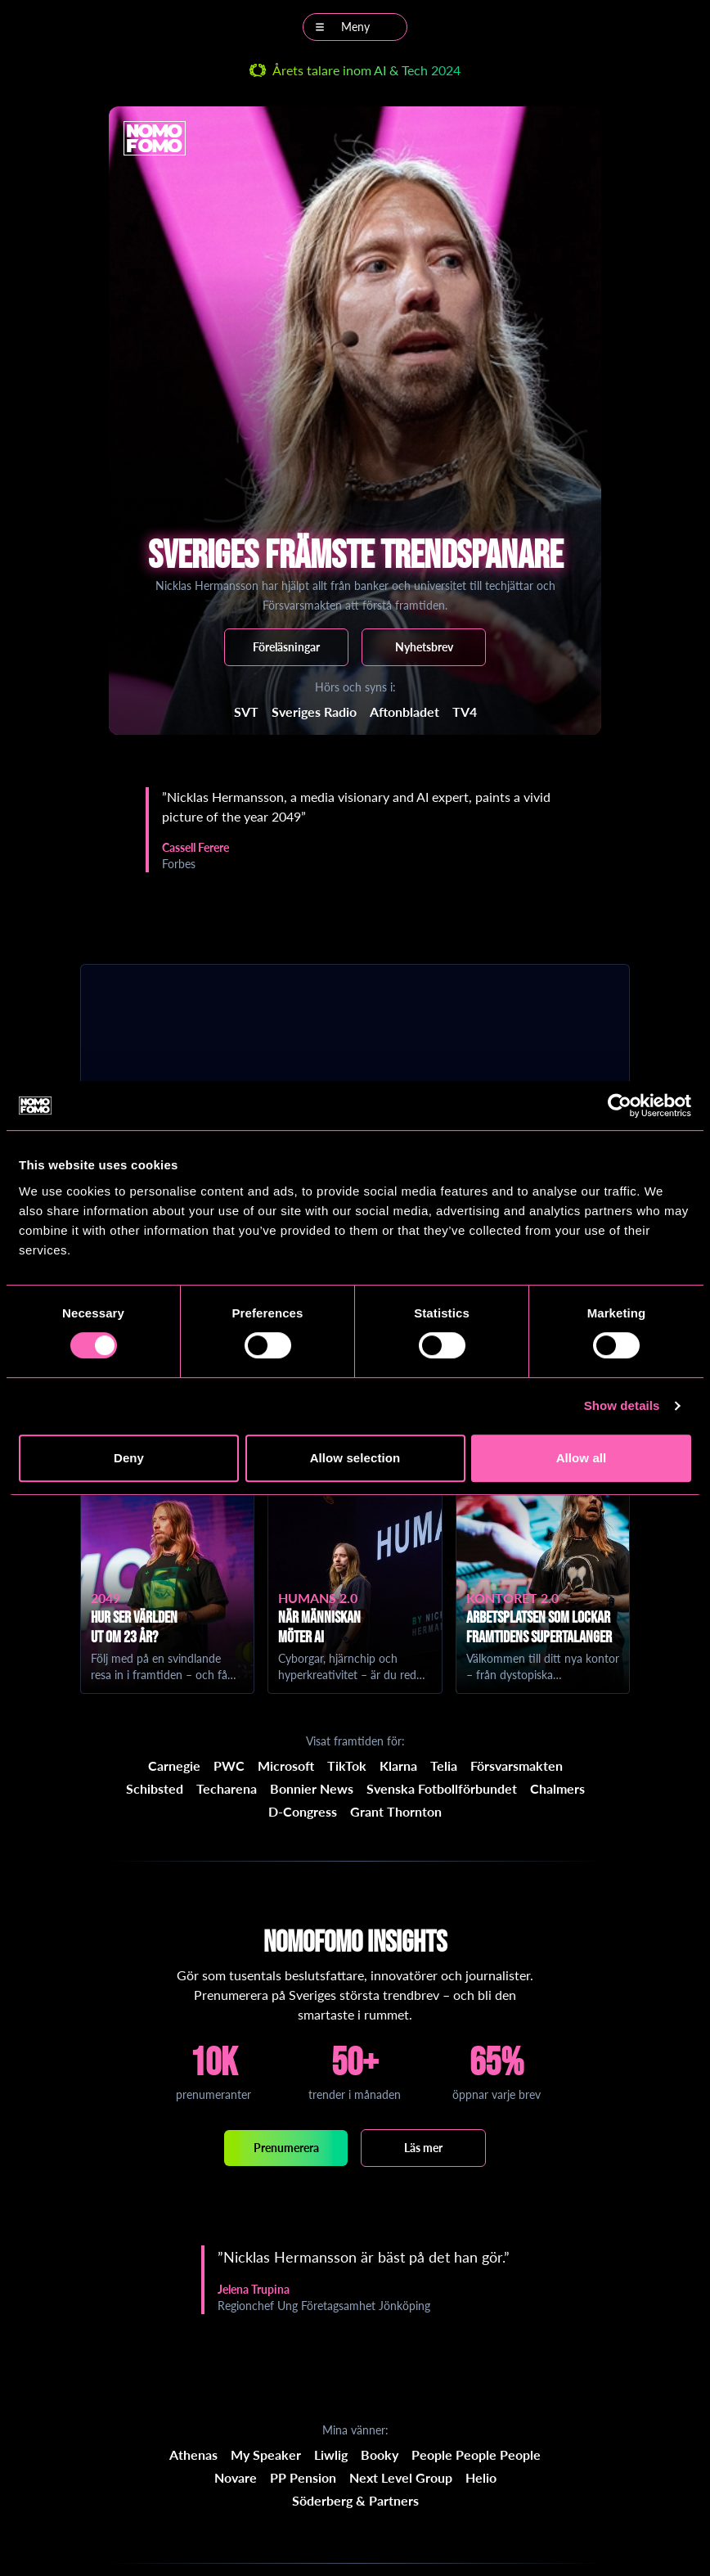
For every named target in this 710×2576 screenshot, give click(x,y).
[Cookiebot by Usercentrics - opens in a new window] (619, 1105)
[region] (355, 829)
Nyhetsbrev (424, 647)
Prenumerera (286, 2148)
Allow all (581, 1458)
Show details (622, 1405)
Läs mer (423, 2148)
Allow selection (355, 1458)
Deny (129, 1458)
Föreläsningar (286, 647)
